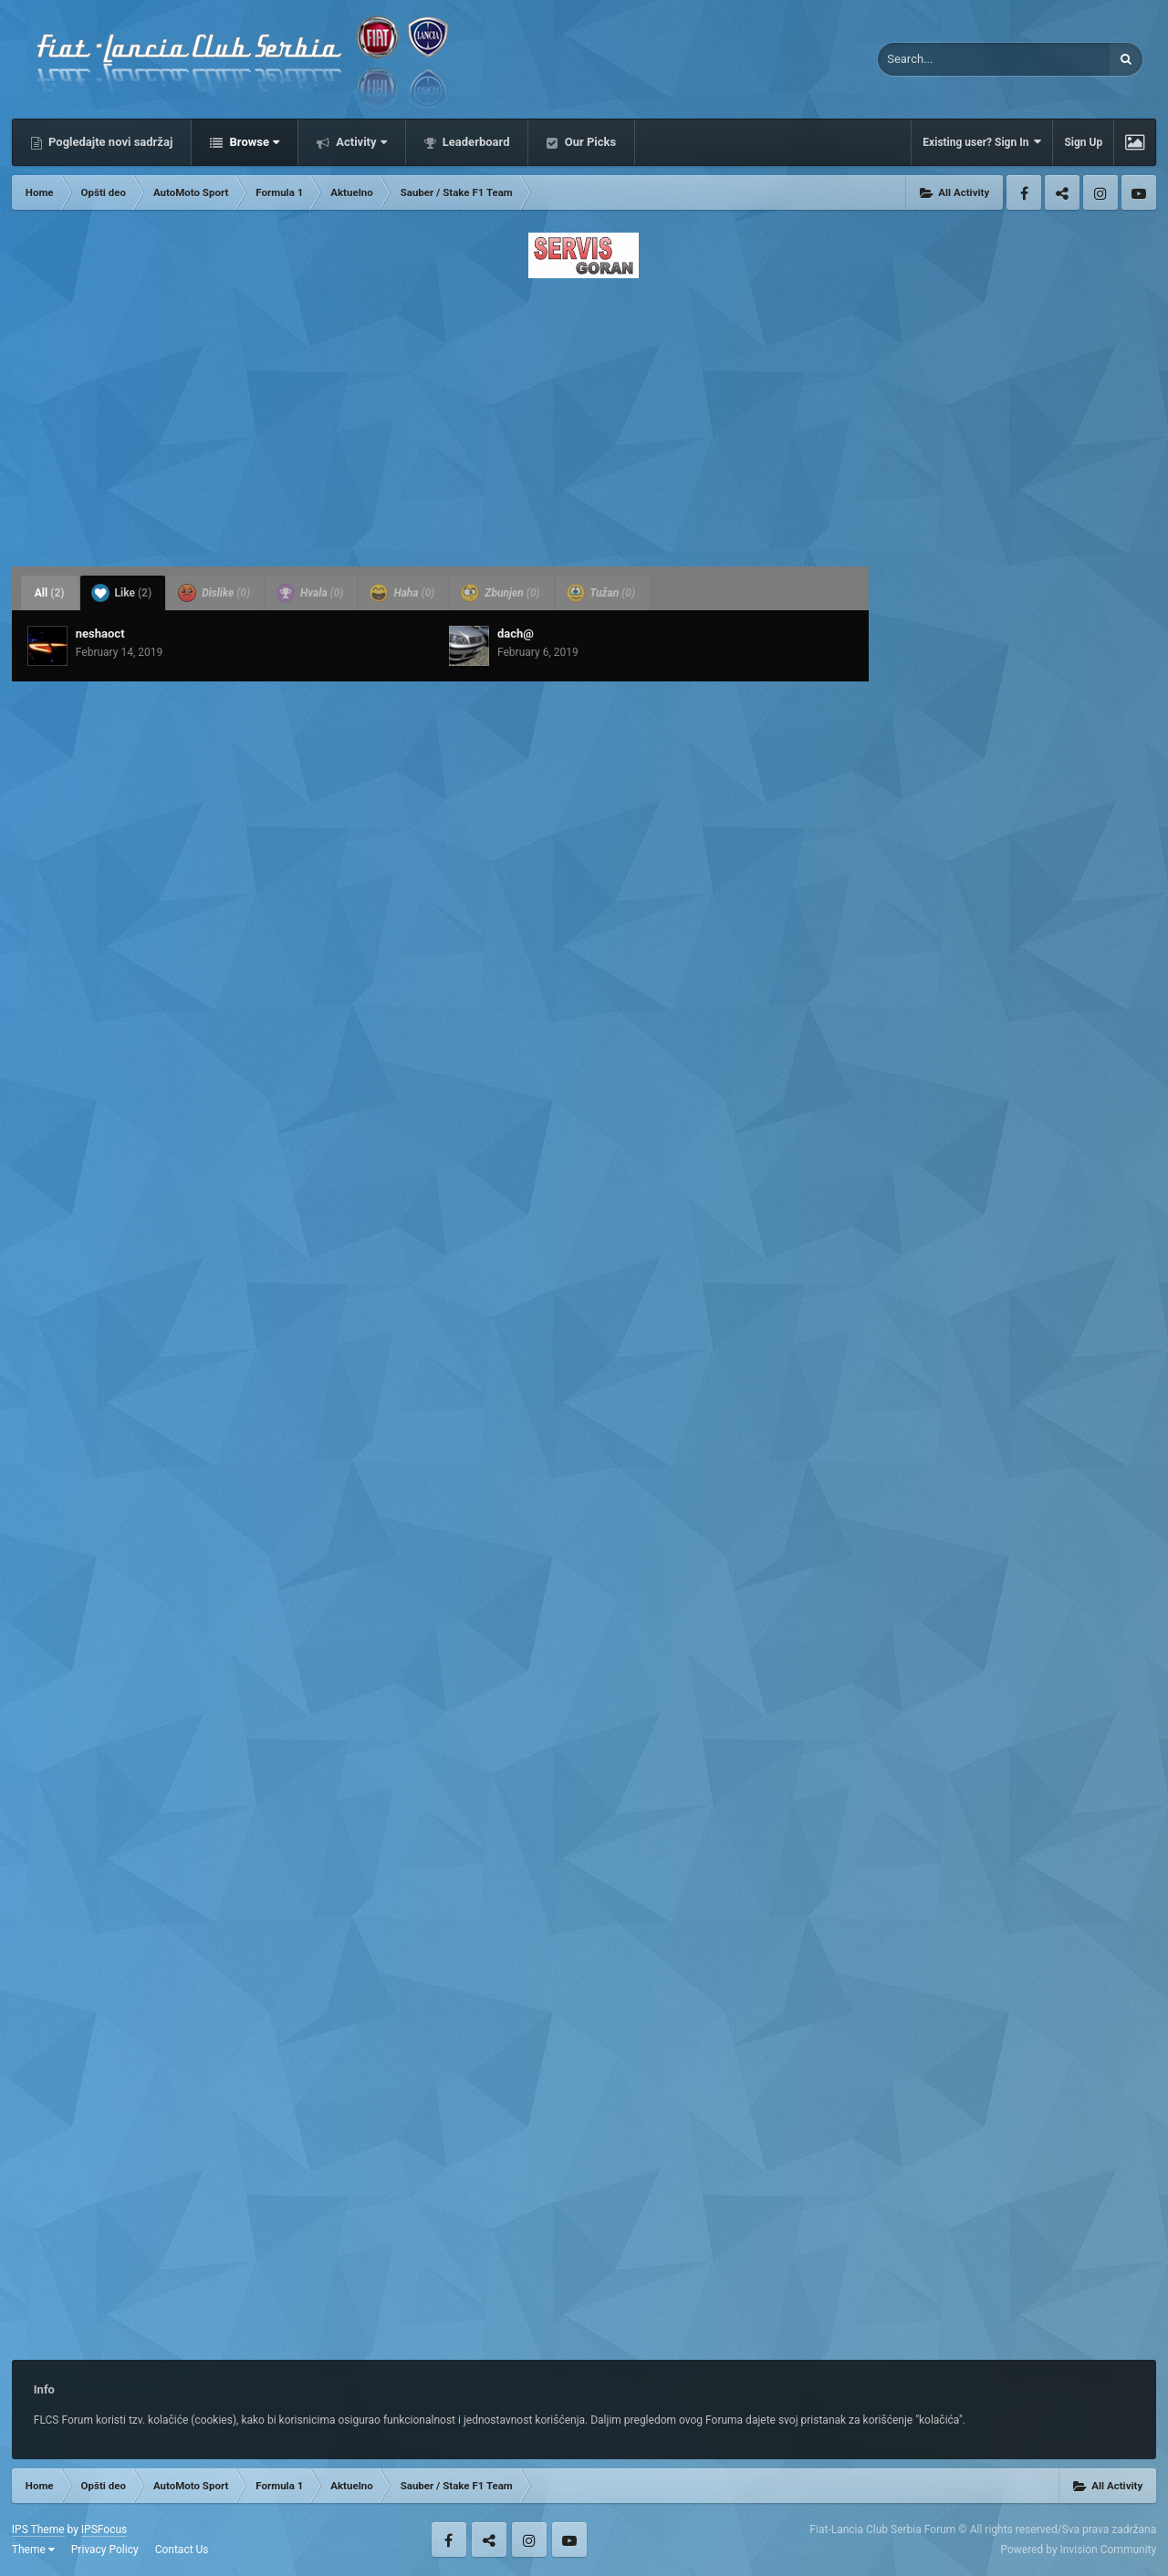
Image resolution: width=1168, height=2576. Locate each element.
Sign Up (1083, 142)
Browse (252, 142)
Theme (33, 2549)
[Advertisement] (584, 417)
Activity (360, 142)
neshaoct (100, 633)
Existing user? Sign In (982, 142)
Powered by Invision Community (1078, 2549)
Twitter (1062, 192)
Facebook (1023, 192)
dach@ (515, 633)
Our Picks (588, 142)
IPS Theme (38, 2529)
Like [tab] (121, 593)
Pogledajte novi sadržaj (109, 142)
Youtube (1138, 192)
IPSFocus (104, 2529)
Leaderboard (475, 142)
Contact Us (182, 2549)
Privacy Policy (105, 2549)
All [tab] (50, 593)
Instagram (1100, 192)
